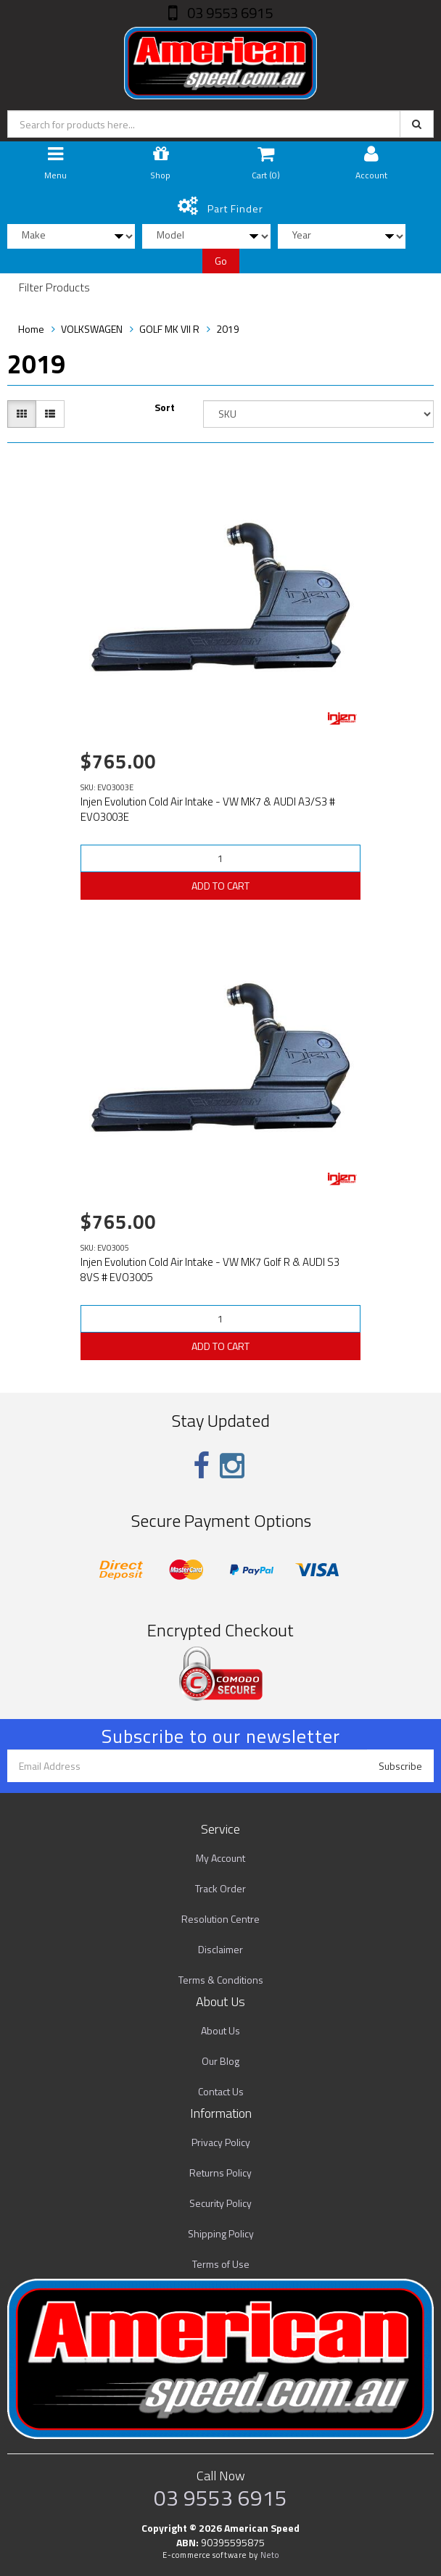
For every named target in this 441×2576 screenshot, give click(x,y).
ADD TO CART (220, 885)
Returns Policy (220, 2172)
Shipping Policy (221, 2233)
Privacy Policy (220, 2142)
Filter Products (54, 287)
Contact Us (221, 2091)
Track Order (220, 1888)
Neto (269, 2555)
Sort (164, 407)
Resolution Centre (220, 1918)
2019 (227, 328)
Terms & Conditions (220, 1979)
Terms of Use (221, 2263)
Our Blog (220, 2060)
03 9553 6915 (228, 12)
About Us (220, 2030)
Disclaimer (220, 1949)
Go (221, 260)
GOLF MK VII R (169, 328)
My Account (220, 1857)
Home (31, 328)
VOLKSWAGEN (92, 328)
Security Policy (220, 2203)
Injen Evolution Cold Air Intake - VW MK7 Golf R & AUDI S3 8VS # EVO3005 (210, 1269)
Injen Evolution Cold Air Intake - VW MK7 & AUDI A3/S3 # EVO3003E (208, 809)
